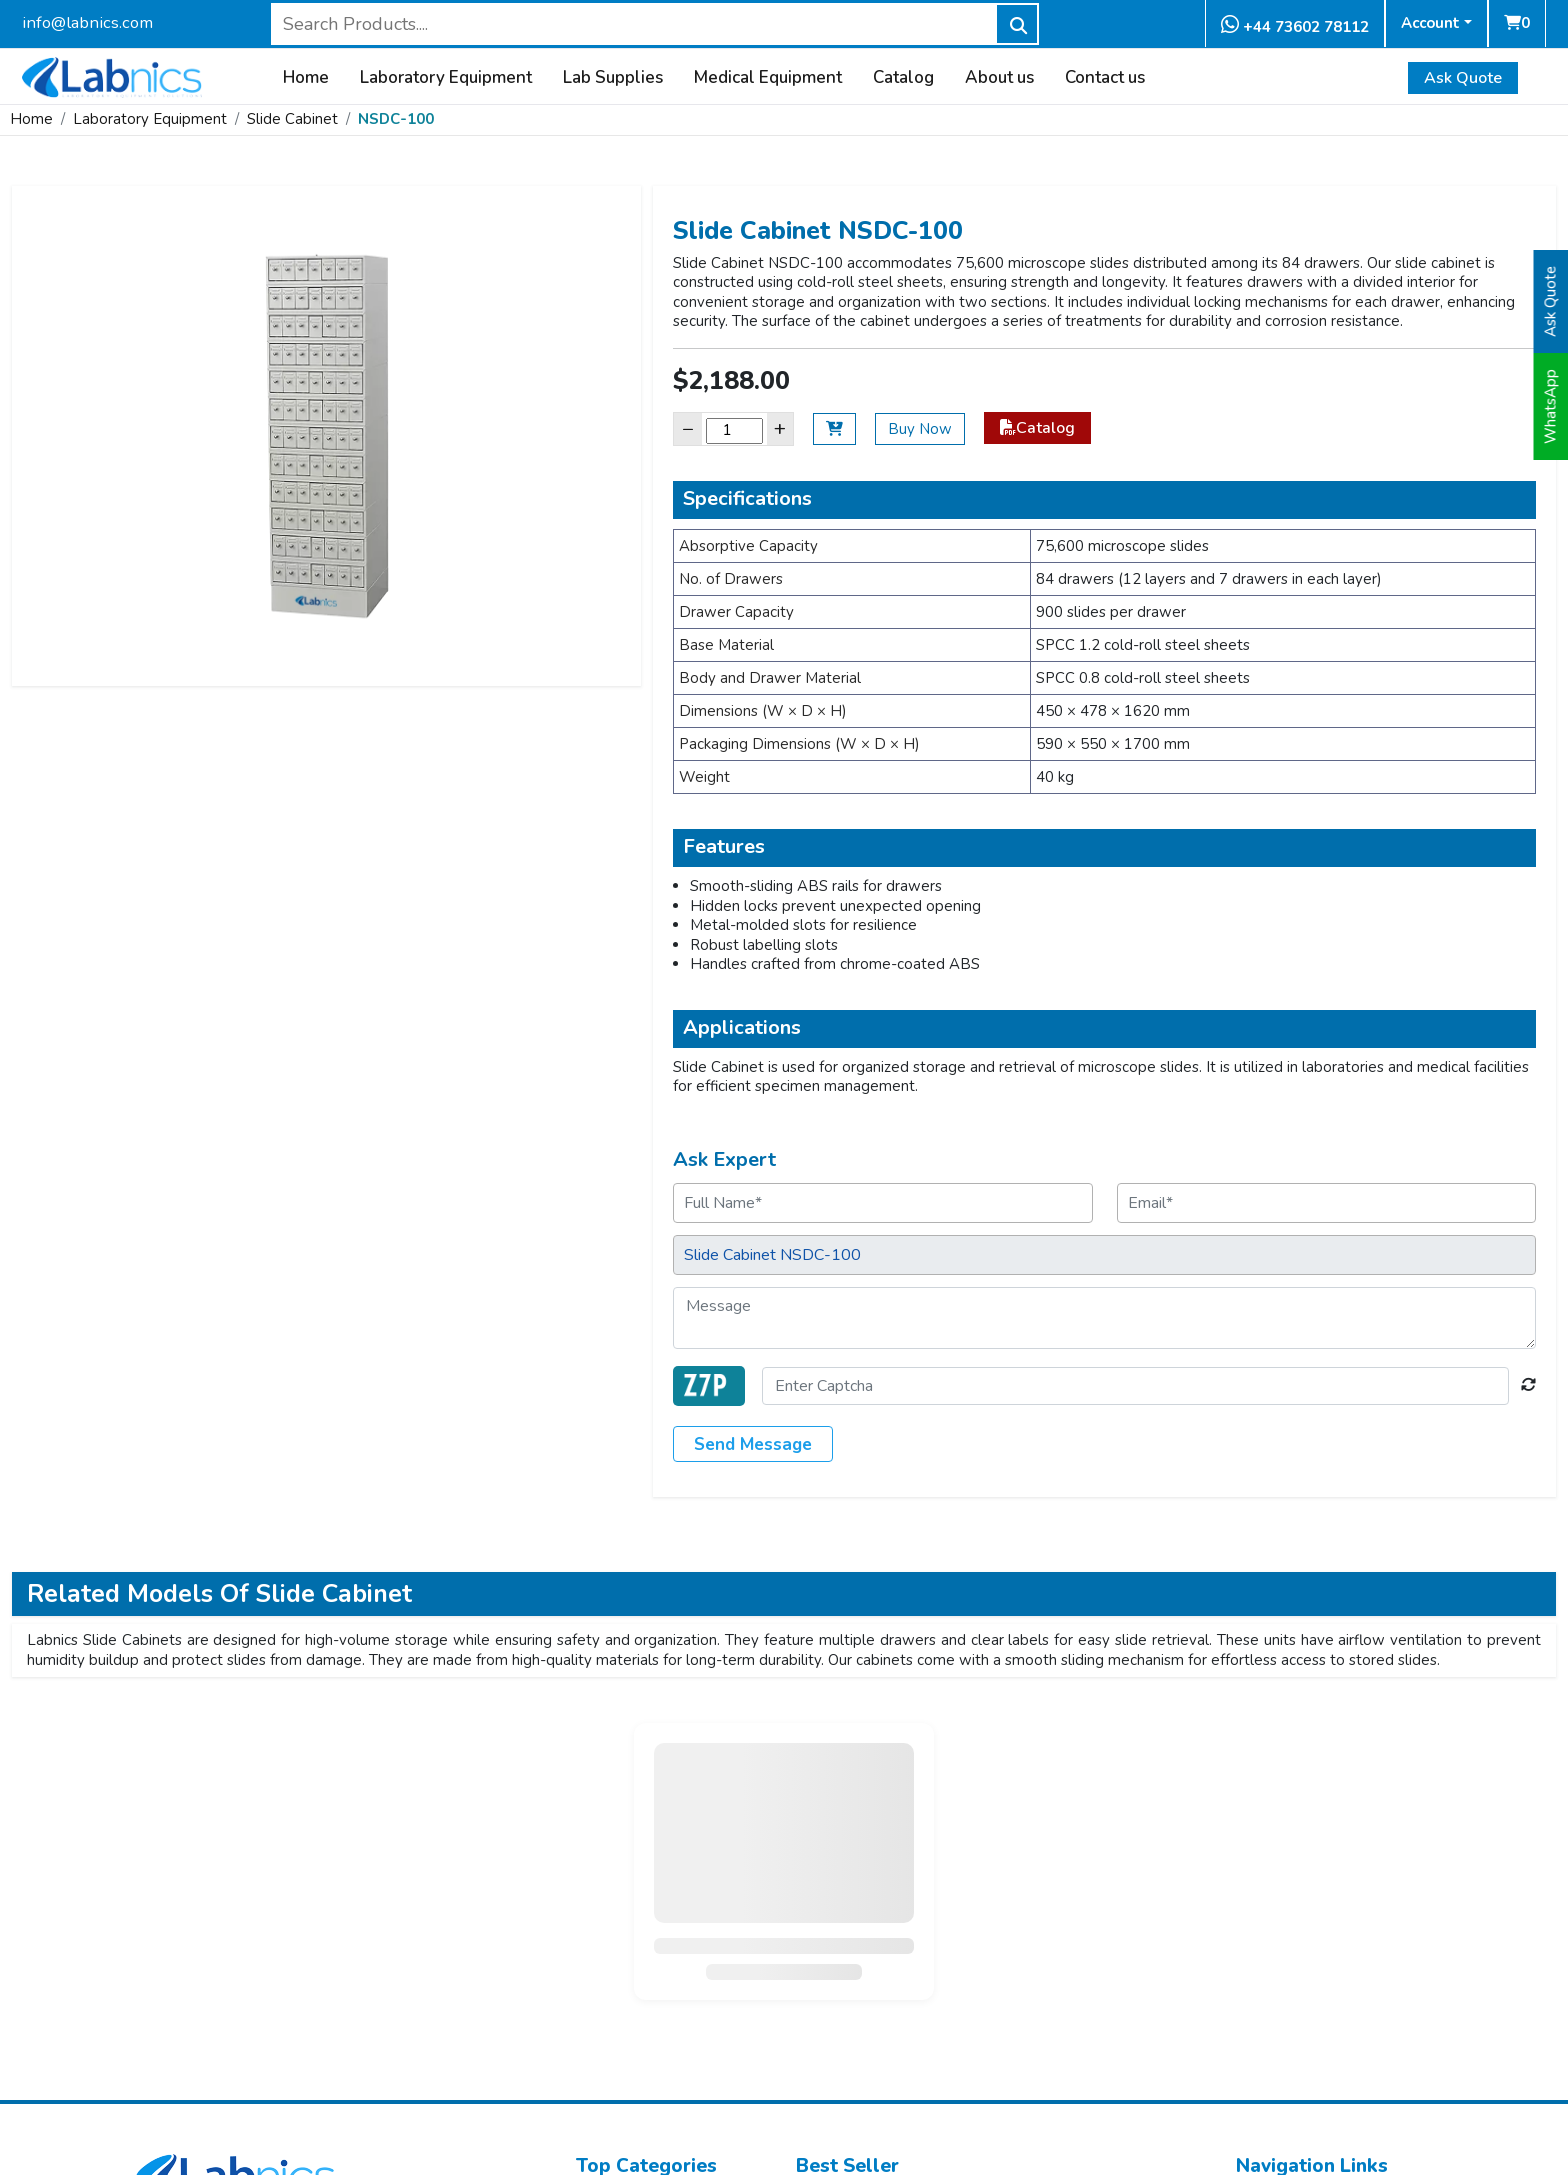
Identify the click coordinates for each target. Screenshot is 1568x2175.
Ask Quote (1463, 78)
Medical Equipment (768, 78)
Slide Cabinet (292, 119)
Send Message (753, 1444)
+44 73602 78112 (1295, 25)
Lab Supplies (613, 78)
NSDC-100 (396, 119)
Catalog (903, 78)
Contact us (1105, 78)
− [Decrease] (688, 428)
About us (999, 78)
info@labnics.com (87, 22)
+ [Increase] (780, 428)
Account (1430, 23)
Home (306, 78)
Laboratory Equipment (446, 78)
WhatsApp (1551, 406)
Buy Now (920, 429)
